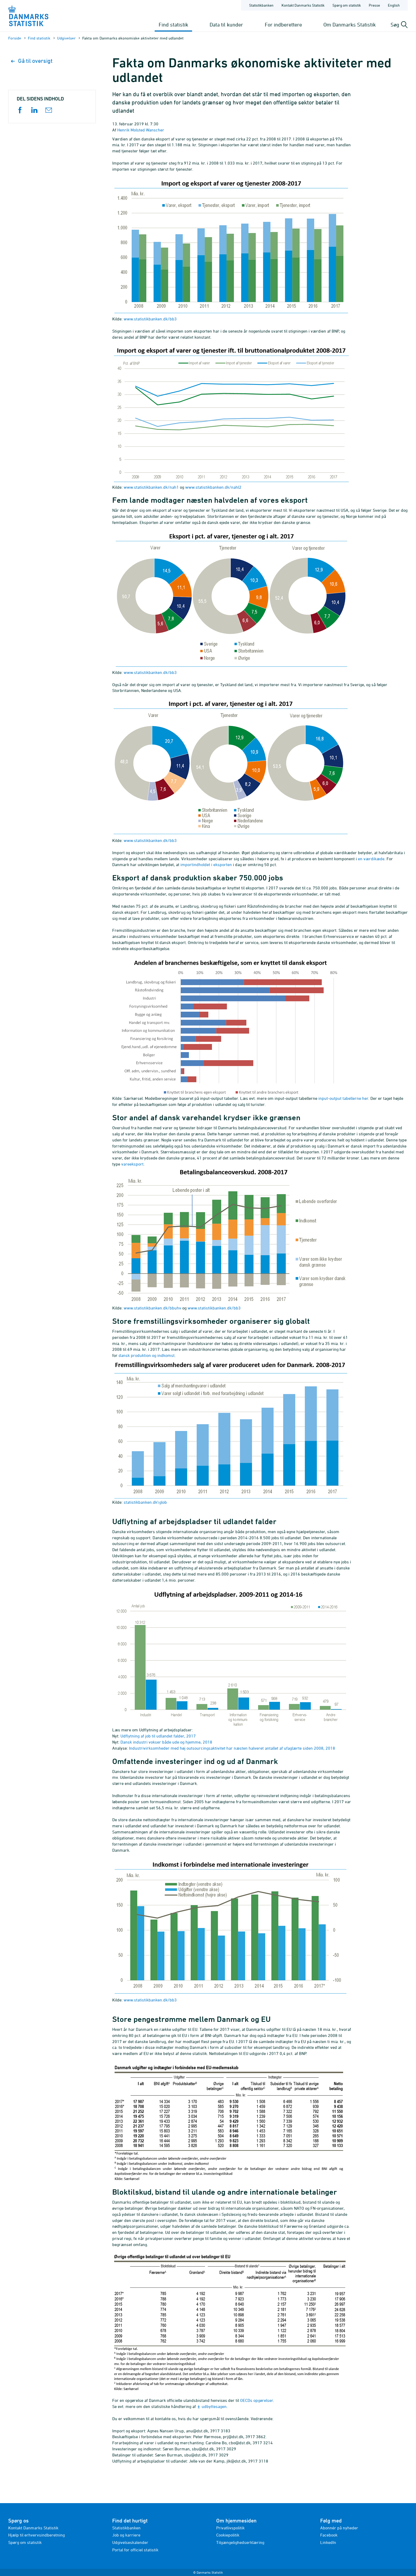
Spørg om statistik (25, 2542)
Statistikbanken (261, 5)
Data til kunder (226, 24)
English (394, 5)
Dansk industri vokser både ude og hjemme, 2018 (166, 1742)
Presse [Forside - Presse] (374, 5)
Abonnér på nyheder (339, 2527)
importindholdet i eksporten (206, 864)
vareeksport (132, 1164)
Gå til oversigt (32, 61)
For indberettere (283, 24)
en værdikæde (371, 858)
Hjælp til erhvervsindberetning (36, 2535)
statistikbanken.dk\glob (145, 1502)
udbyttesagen (214, 2406)
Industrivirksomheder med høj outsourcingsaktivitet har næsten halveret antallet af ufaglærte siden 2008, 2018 (232, 1748)
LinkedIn (328, 2542)
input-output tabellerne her (343, 1098)
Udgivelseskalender (130, 2542)
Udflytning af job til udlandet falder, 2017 (158, 1735)
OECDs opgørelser (256, 2400)
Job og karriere (126, 2535)
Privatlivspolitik (230, 2527)
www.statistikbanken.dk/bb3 (150, 318)
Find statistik (173, 24)
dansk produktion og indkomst (147, 1355)
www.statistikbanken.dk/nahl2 (213, 487)
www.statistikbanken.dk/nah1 (151, 487)
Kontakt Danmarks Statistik (33, 2527)
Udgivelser (66, 38)
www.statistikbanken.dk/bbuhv (152, 1307)
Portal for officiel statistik (135, 2549)
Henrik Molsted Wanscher (140, 129)
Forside (14, 38)
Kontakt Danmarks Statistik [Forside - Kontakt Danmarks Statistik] (302, 5)
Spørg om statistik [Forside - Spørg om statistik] (346, 5)
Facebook (328, 2535)
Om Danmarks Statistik (349, 24)
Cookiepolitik (227, 2535)
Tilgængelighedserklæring (240, 2542)
